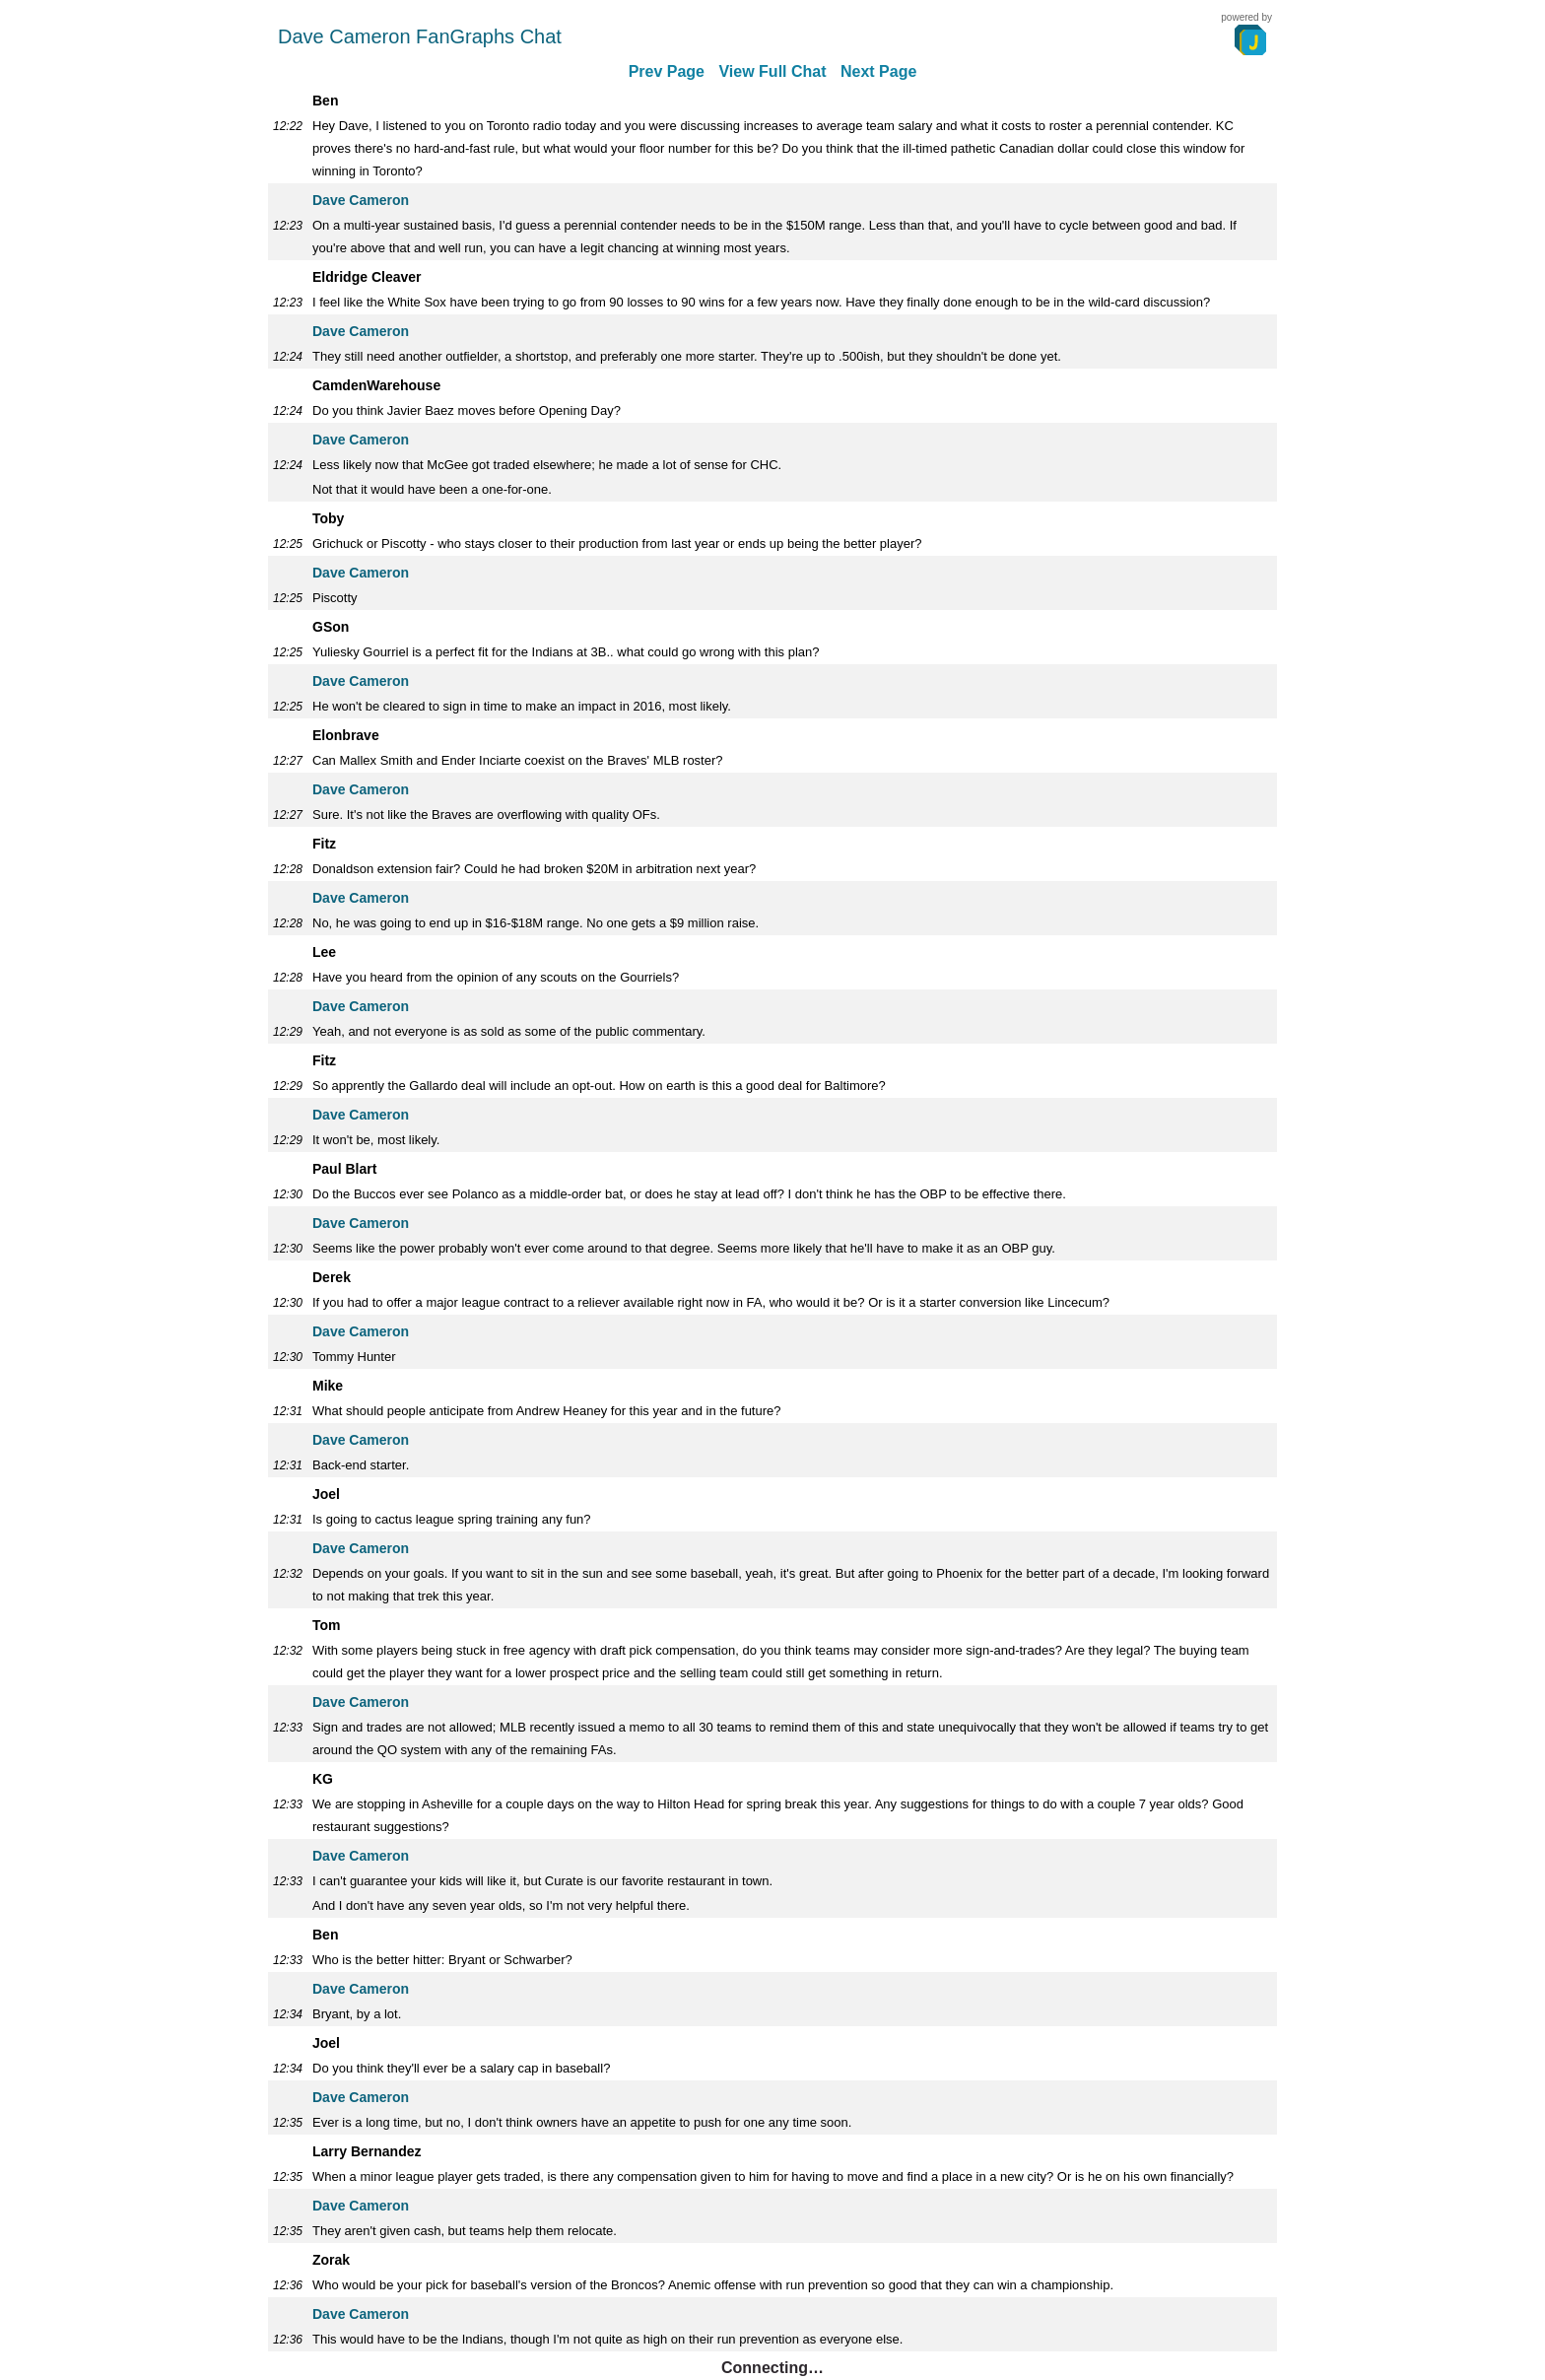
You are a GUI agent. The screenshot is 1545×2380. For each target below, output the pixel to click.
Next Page (878, 71)
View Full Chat (772, 71)
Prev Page (667, 71)
